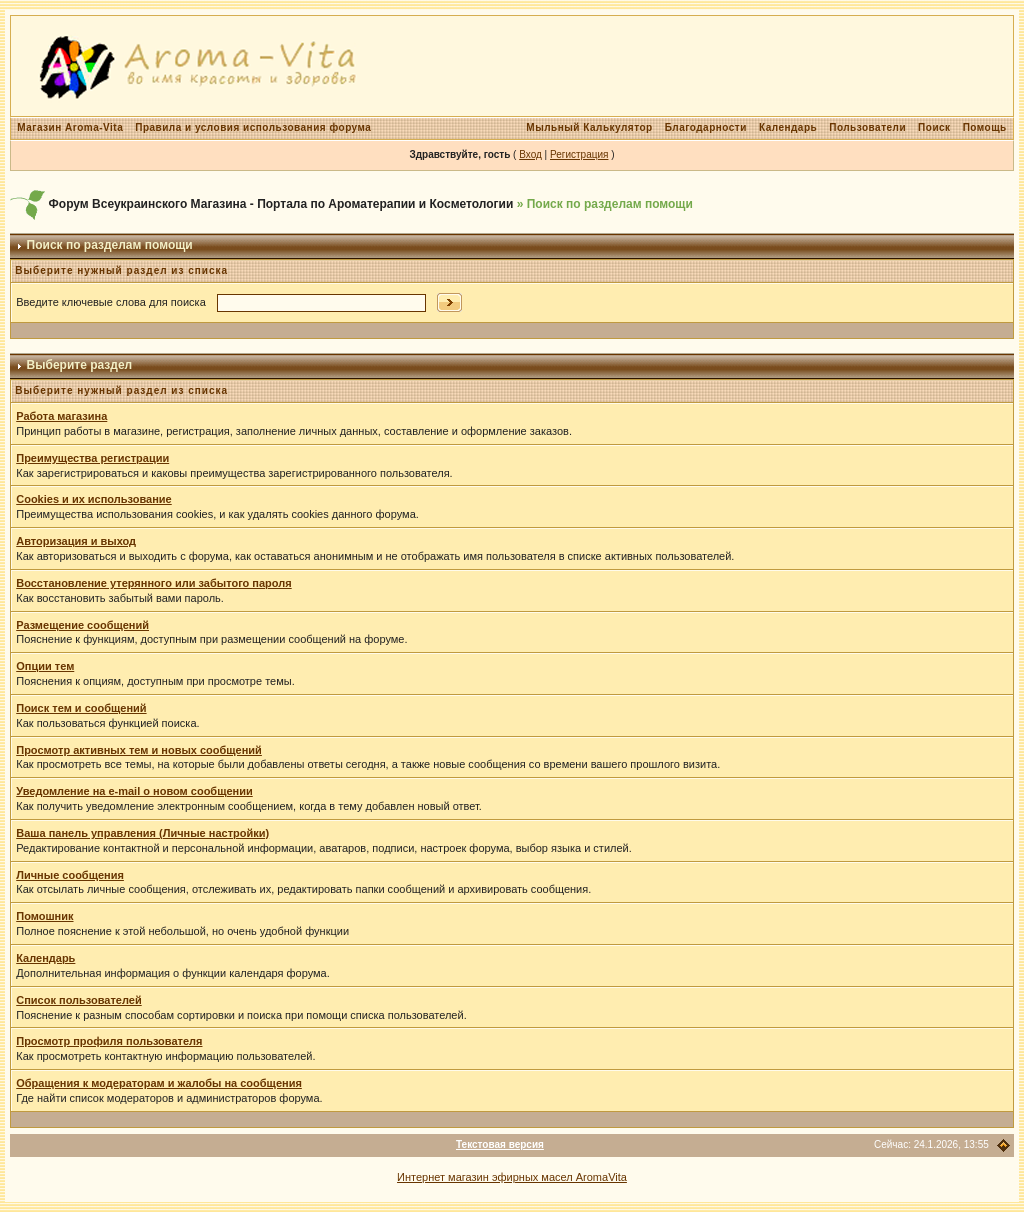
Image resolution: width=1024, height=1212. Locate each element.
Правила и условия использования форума (253, 127)
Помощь (985, 127)
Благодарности (706, 127)
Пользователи (867, 127)
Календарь (788, 127)
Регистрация (579, 154)
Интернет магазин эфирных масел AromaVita (512, 1177)
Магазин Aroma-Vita (70, 127)
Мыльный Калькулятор (589, 127)
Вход (530, 154)
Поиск (934, 127)
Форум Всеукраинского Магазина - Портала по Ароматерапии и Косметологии (281, 204)
